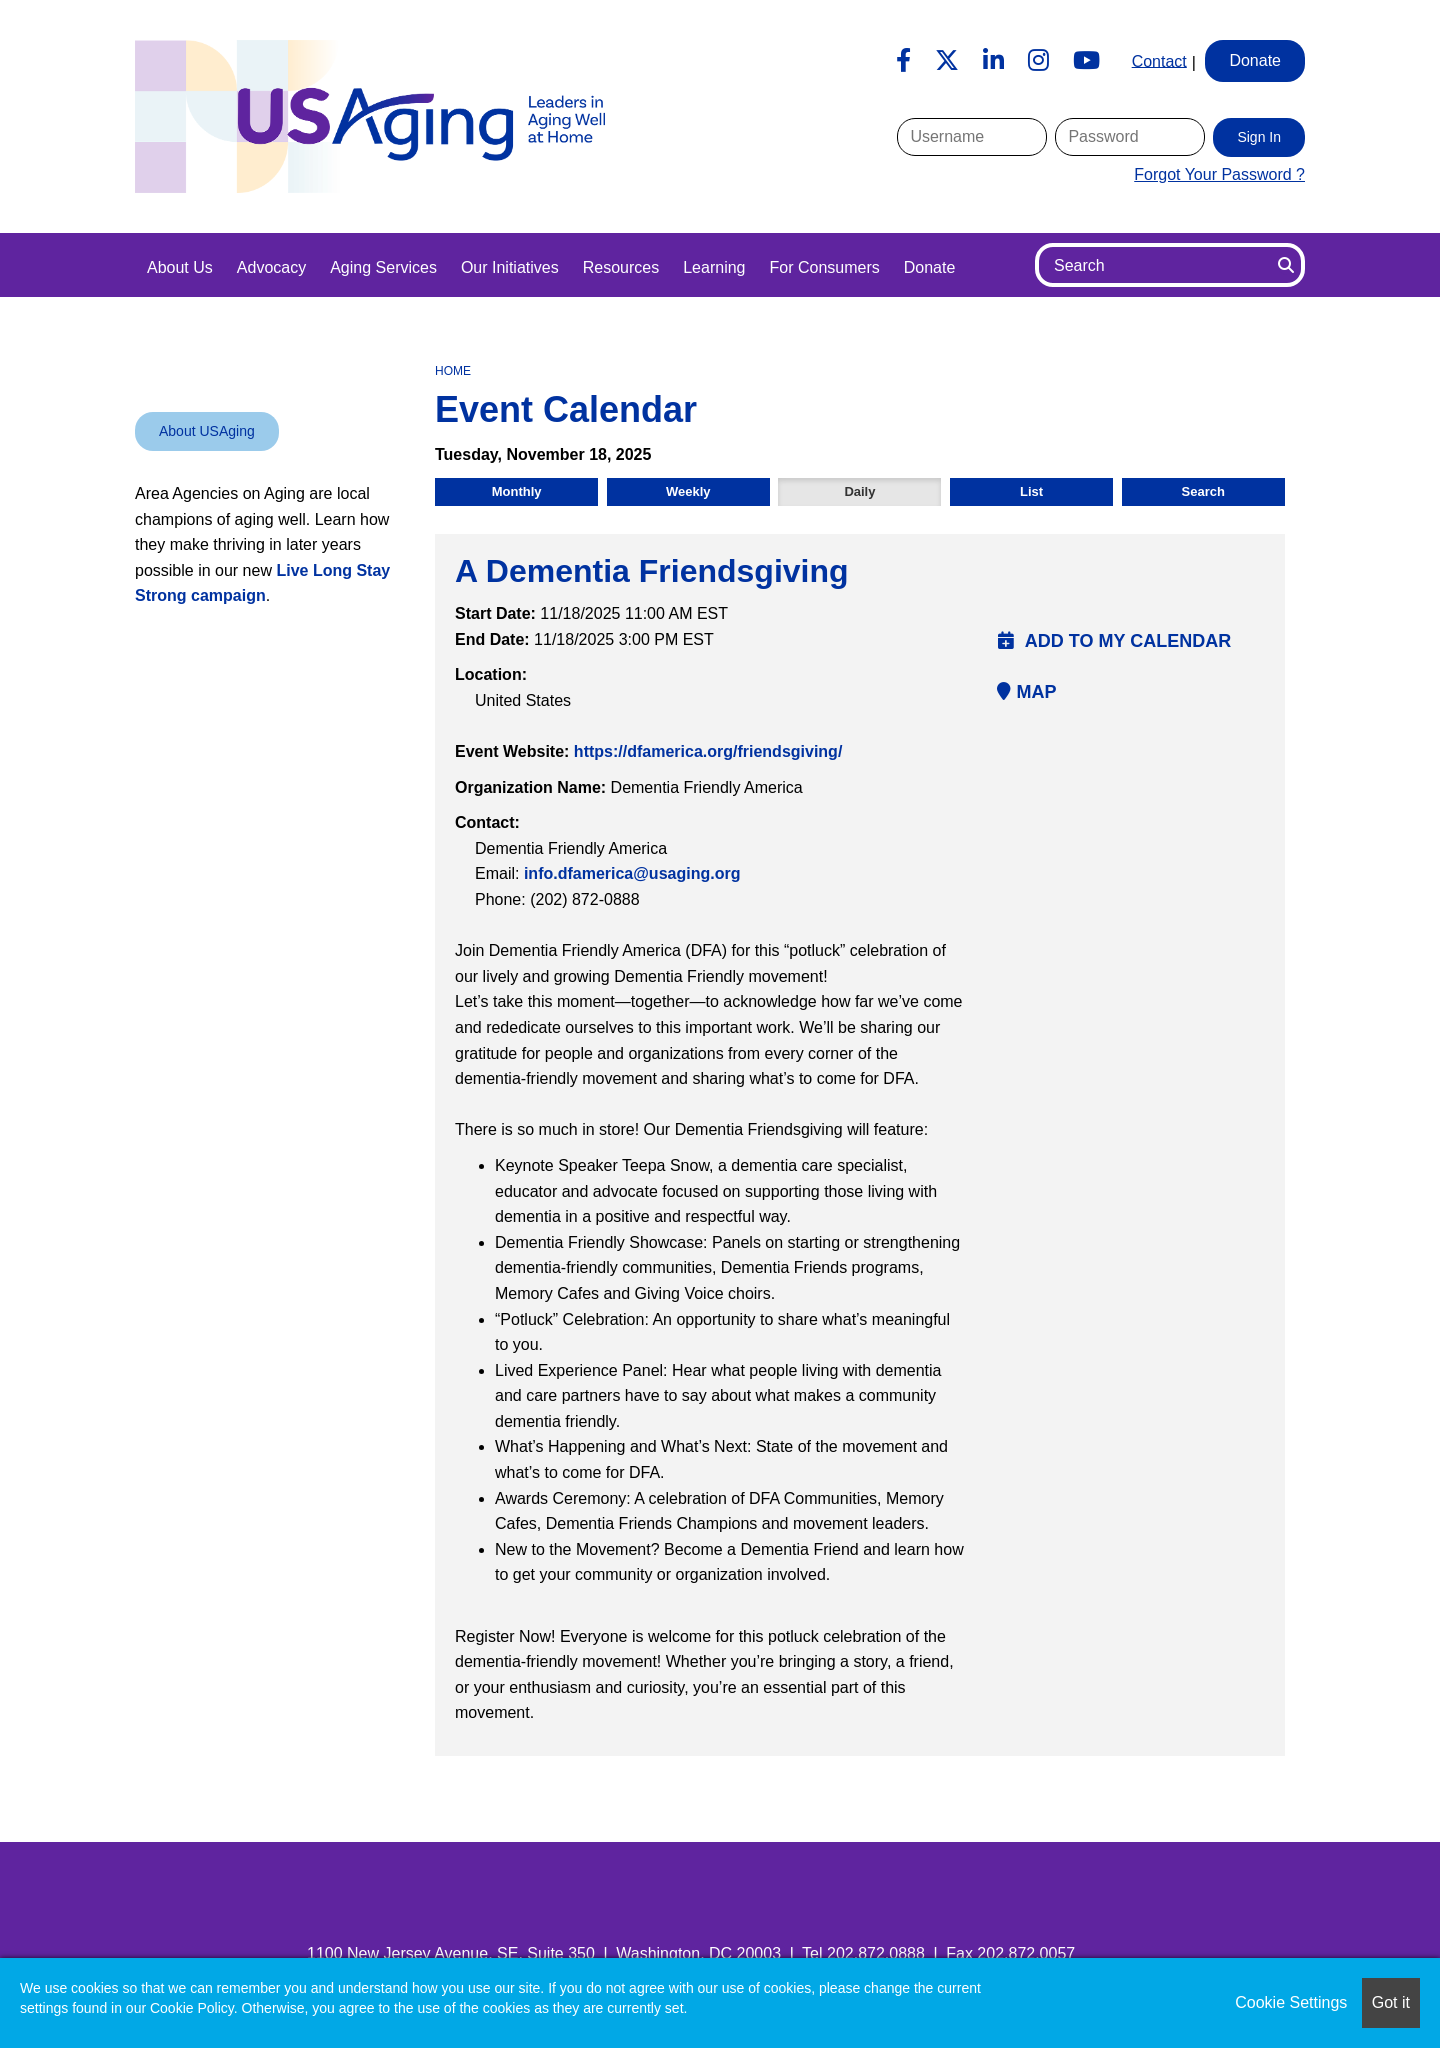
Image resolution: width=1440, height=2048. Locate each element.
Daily (859, 491)
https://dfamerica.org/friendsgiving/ (708, 751)
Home (453, 371)
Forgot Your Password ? (1219, 174)
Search (1203, 491)
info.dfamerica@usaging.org (632, 873)
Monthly (517, 491)
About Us (180, 267)
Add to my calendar (1114, 641)
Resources (621, 267)
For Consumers (824, 267)
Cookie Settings (1291, 2002)
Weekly (688, 491)
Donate (930, 267)
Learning (714, 267)
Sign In (1259, 137)
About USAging (207, 431)
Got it (1391, 2002)
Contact (1159, 60)
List (1031, 491)
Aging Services (383, 267)
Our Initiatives (510, 267)
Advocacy (271, 267)
